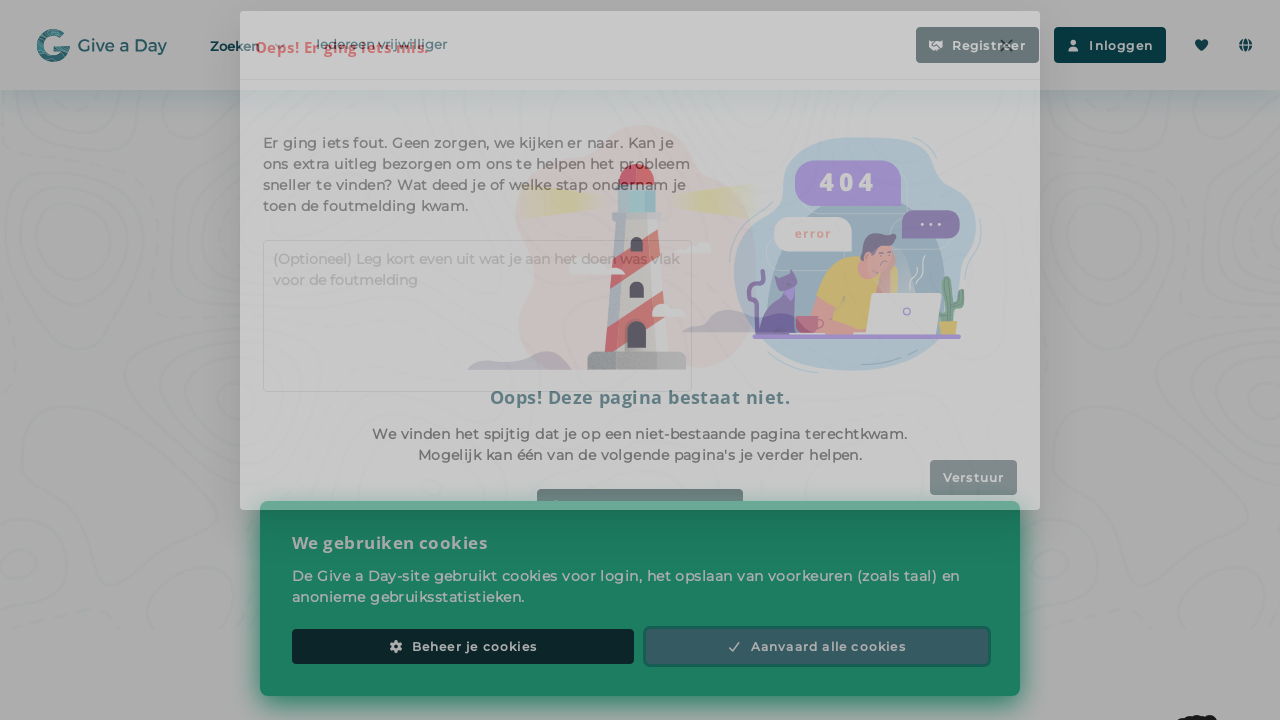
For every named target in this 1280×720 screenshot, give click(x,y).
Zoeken (249, 45)
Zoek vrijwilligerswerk (639, 506)
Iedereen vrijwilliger (381, 44)
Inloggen (1110, 45)
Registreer (977, 45)
